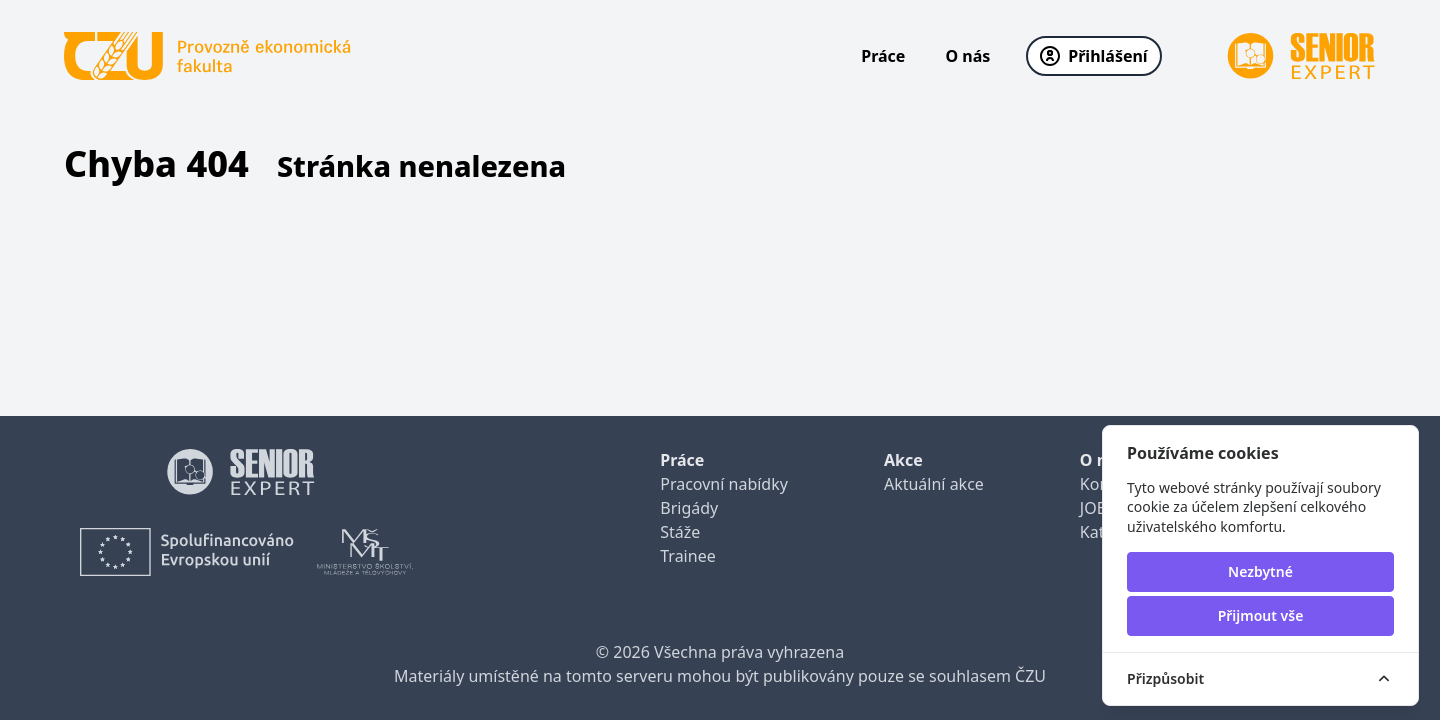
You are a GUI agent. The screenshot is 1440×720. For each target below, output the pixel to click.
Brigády (689, 508)
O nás (967, 56)
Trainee (687, 556)
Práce (883, 56)
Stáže (680, 532)
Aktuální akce (934, 484)
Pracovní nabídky (724, 484)
